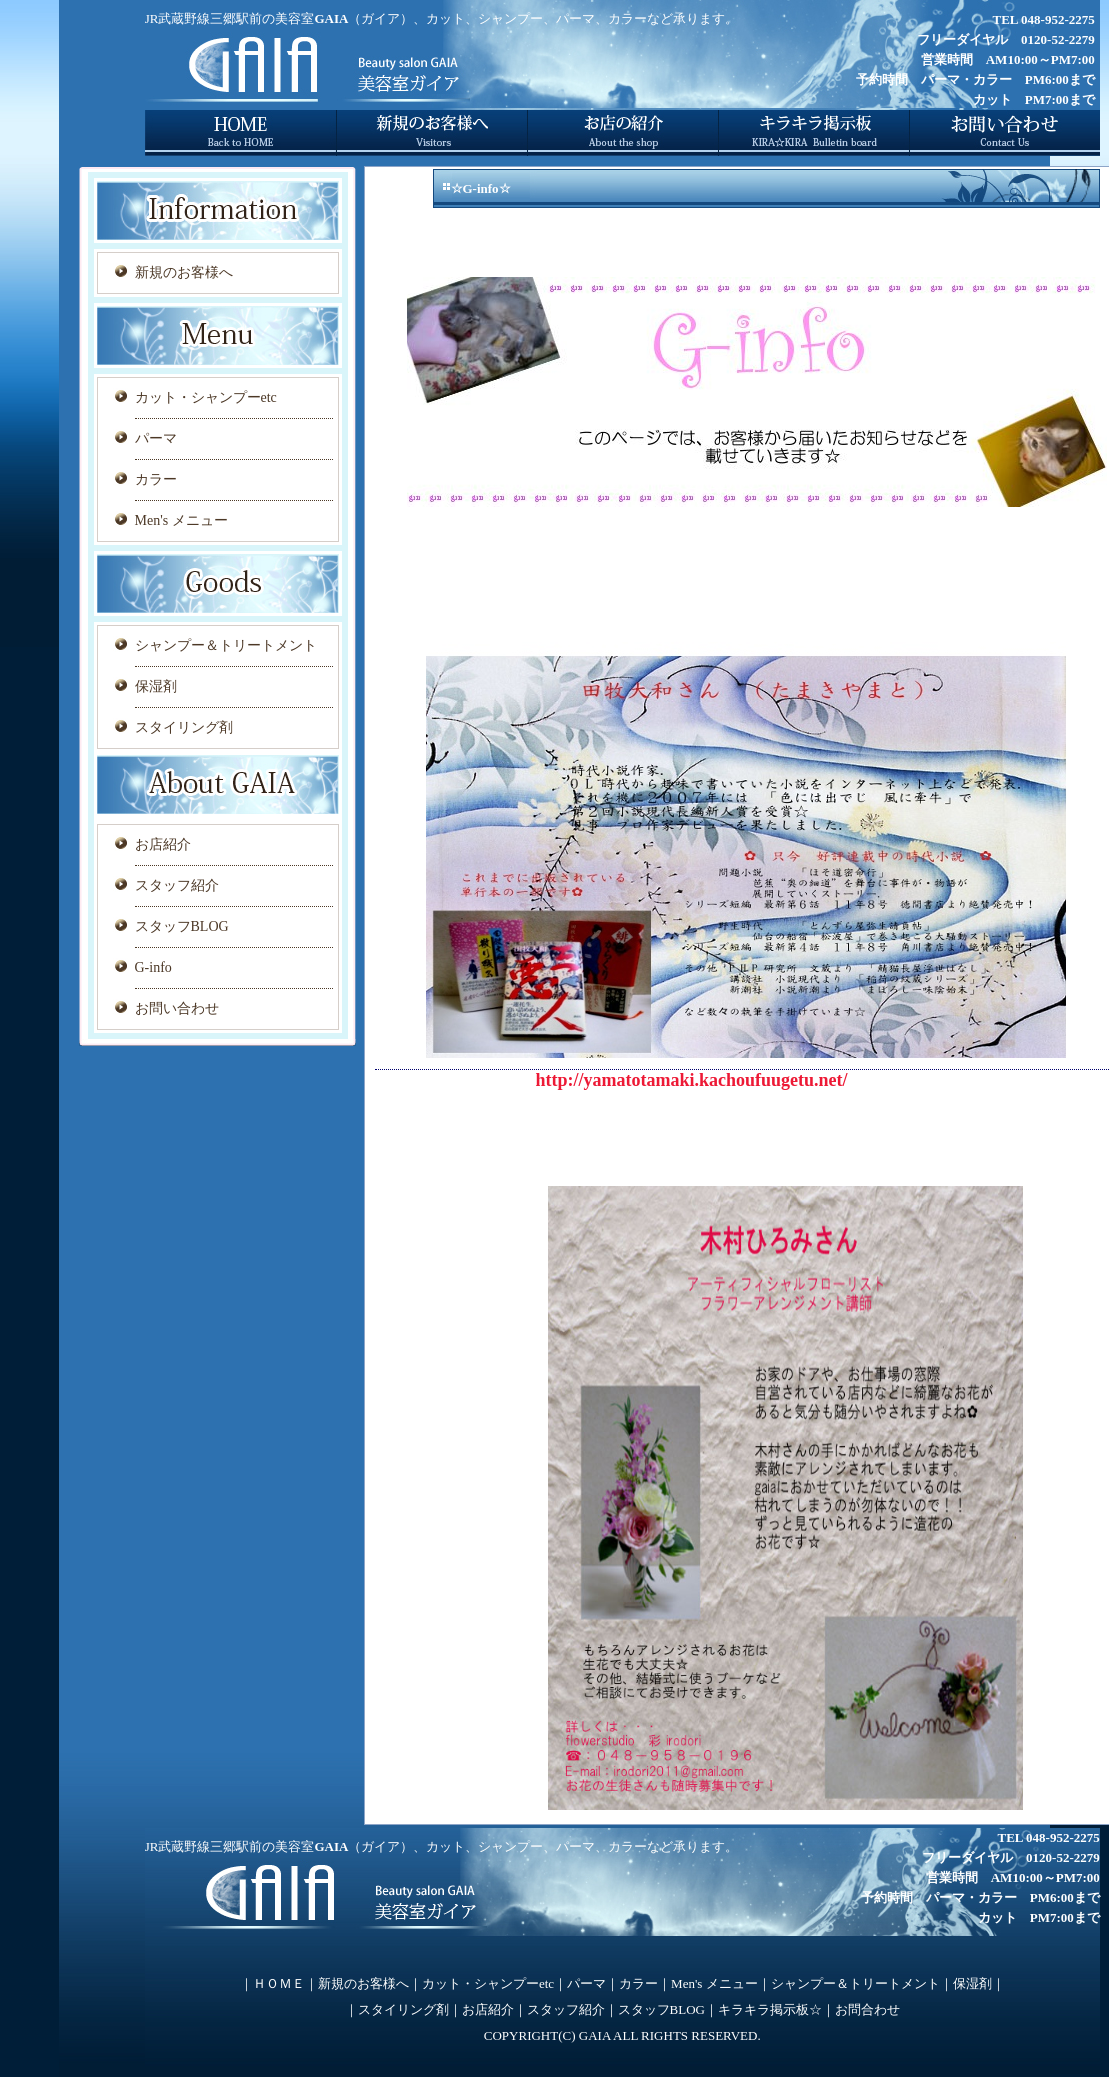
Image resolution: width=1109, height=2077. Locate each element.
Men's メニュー (181, 520)
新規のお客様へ (184, 272)
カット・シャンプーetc (206, 397)
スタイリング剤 (184, 727)
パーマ (156, 438)
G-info (153, 967)
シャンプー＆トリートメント (226, 645)
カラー (156, 479)
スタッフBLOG (182, 926)
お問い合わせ (177, 1008)
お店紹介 (163, 844)
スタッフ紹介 (177, 885)
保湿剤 (156, 686)
